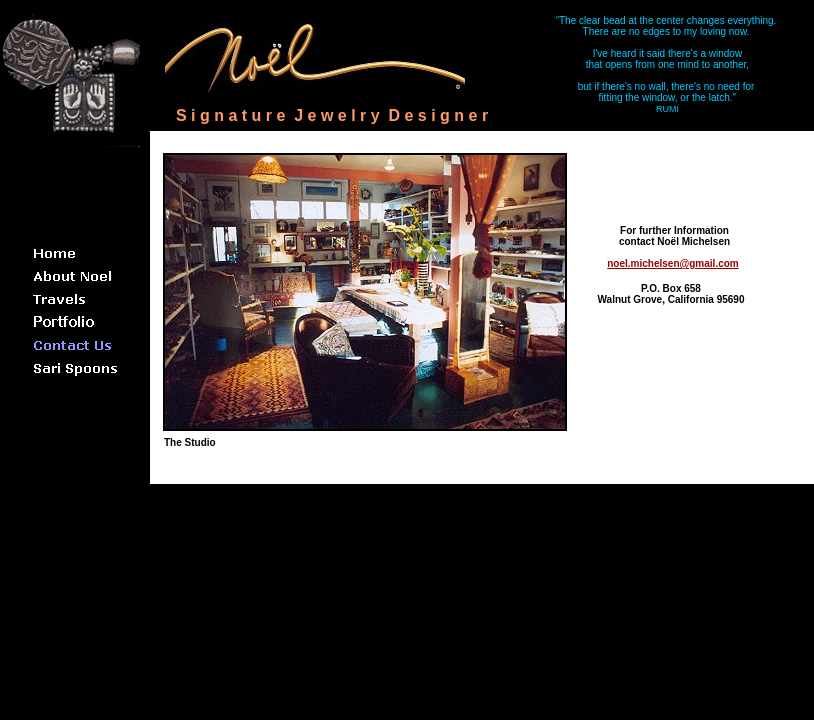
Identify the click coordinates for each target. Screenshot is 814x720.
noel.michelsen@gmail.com (672, 263)
